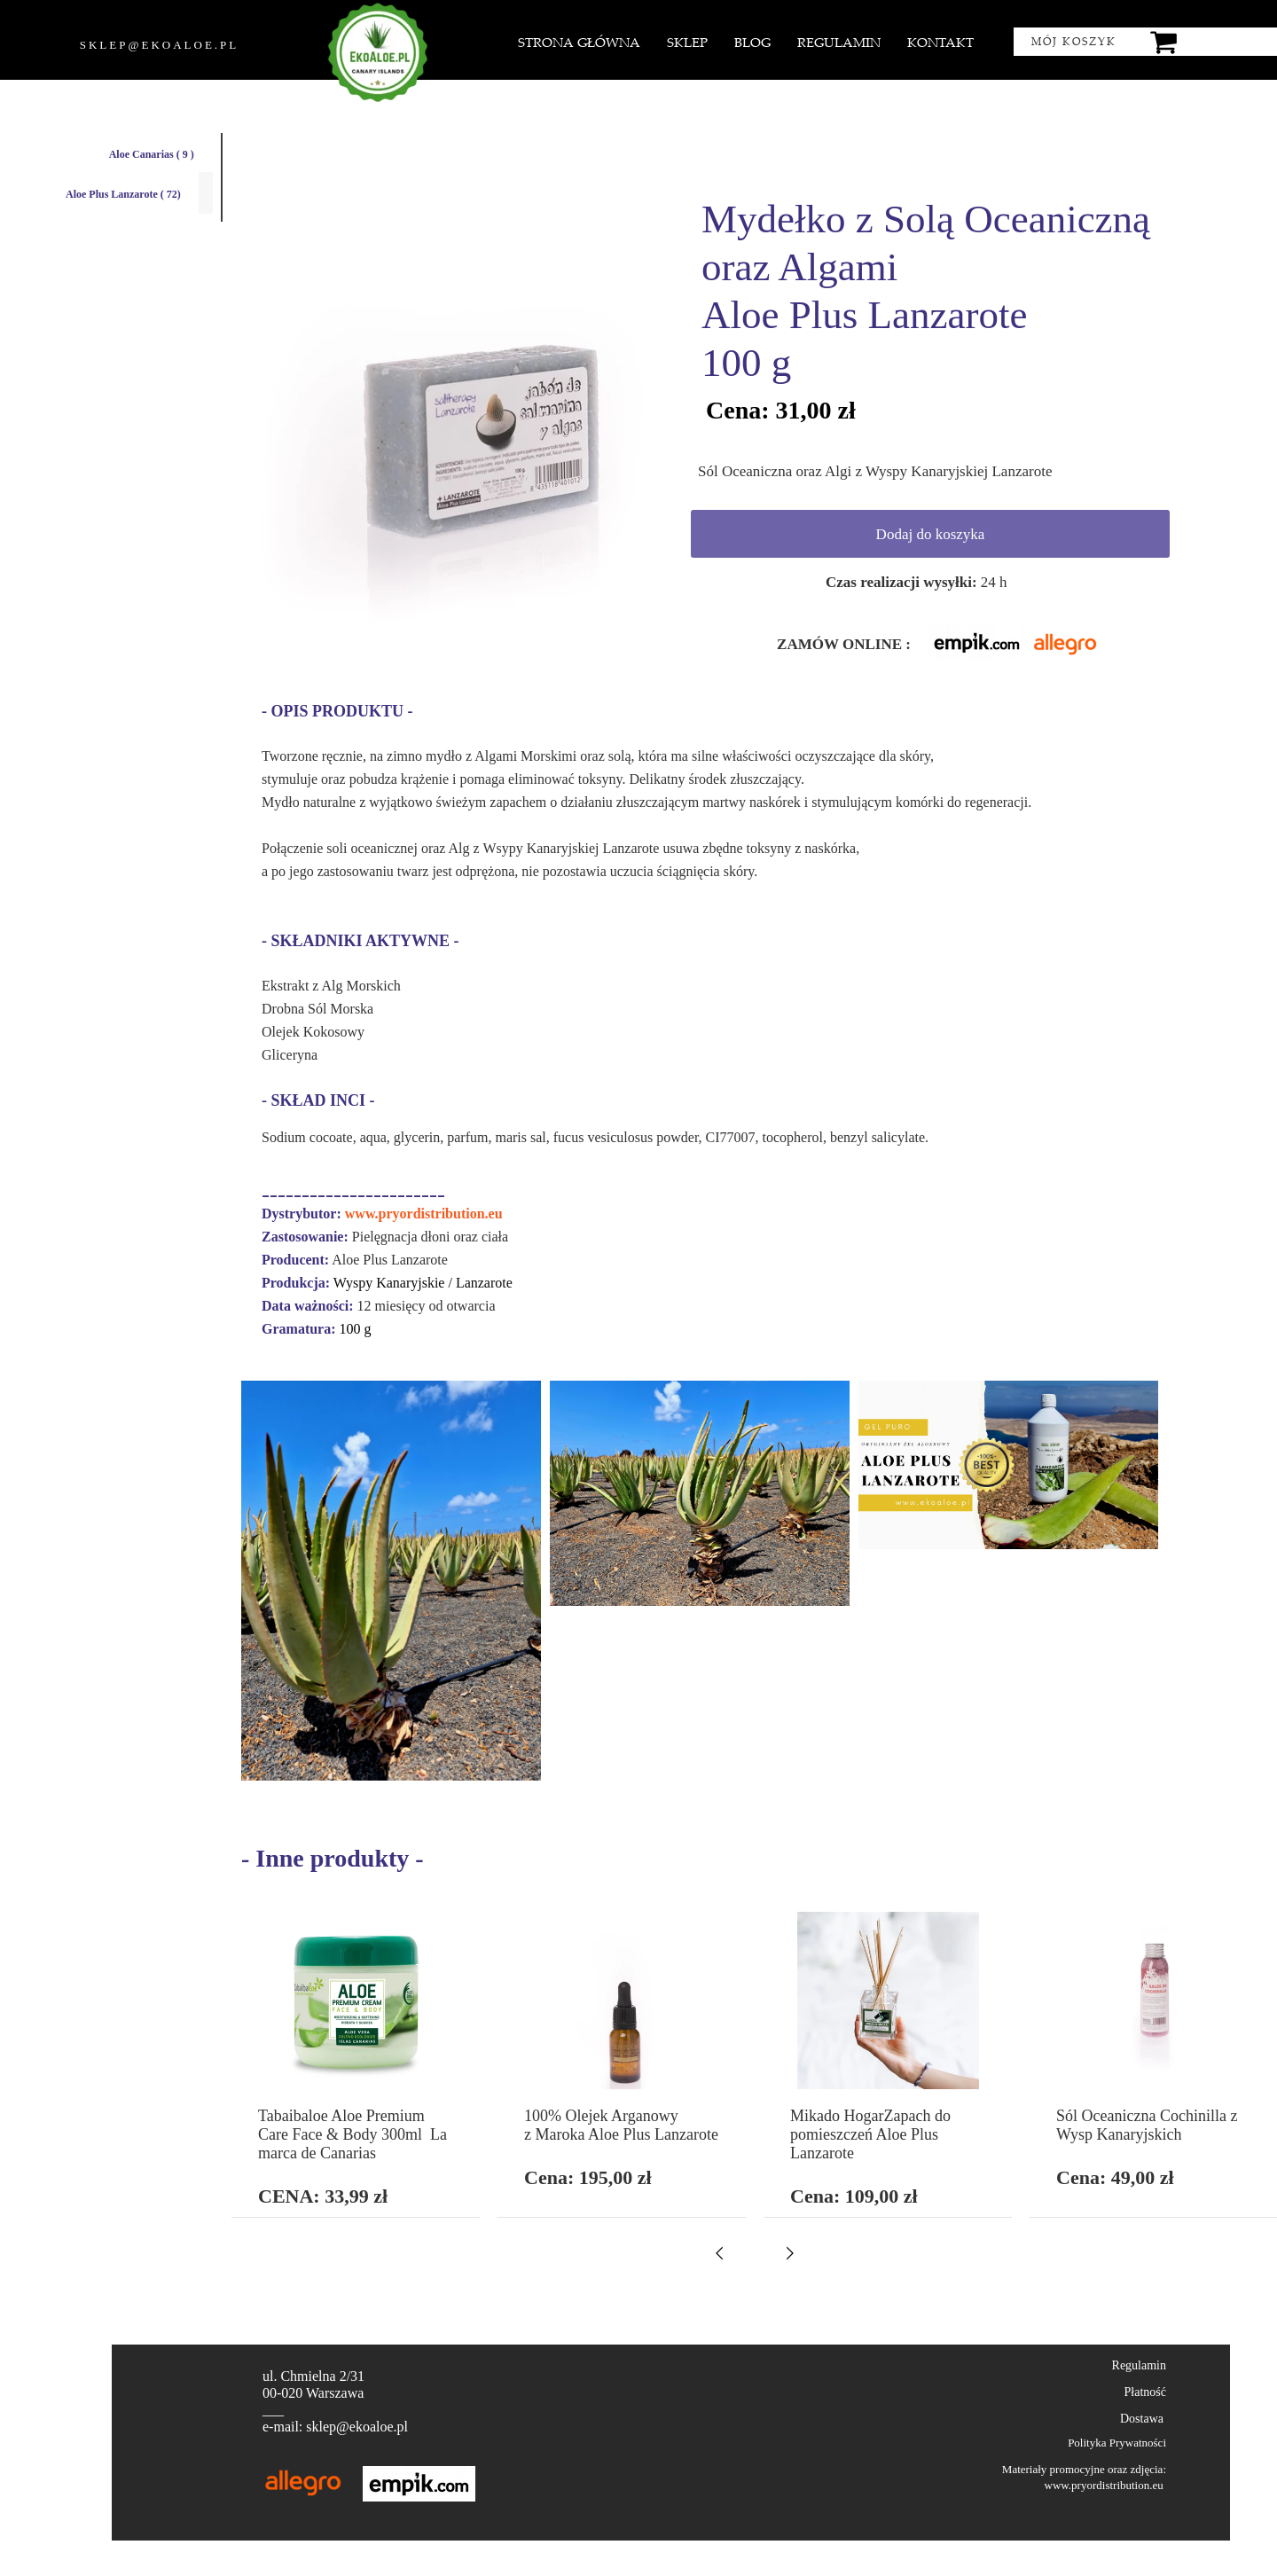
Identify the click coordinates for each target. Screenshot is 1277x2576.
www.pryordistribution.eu (424, 1213)
